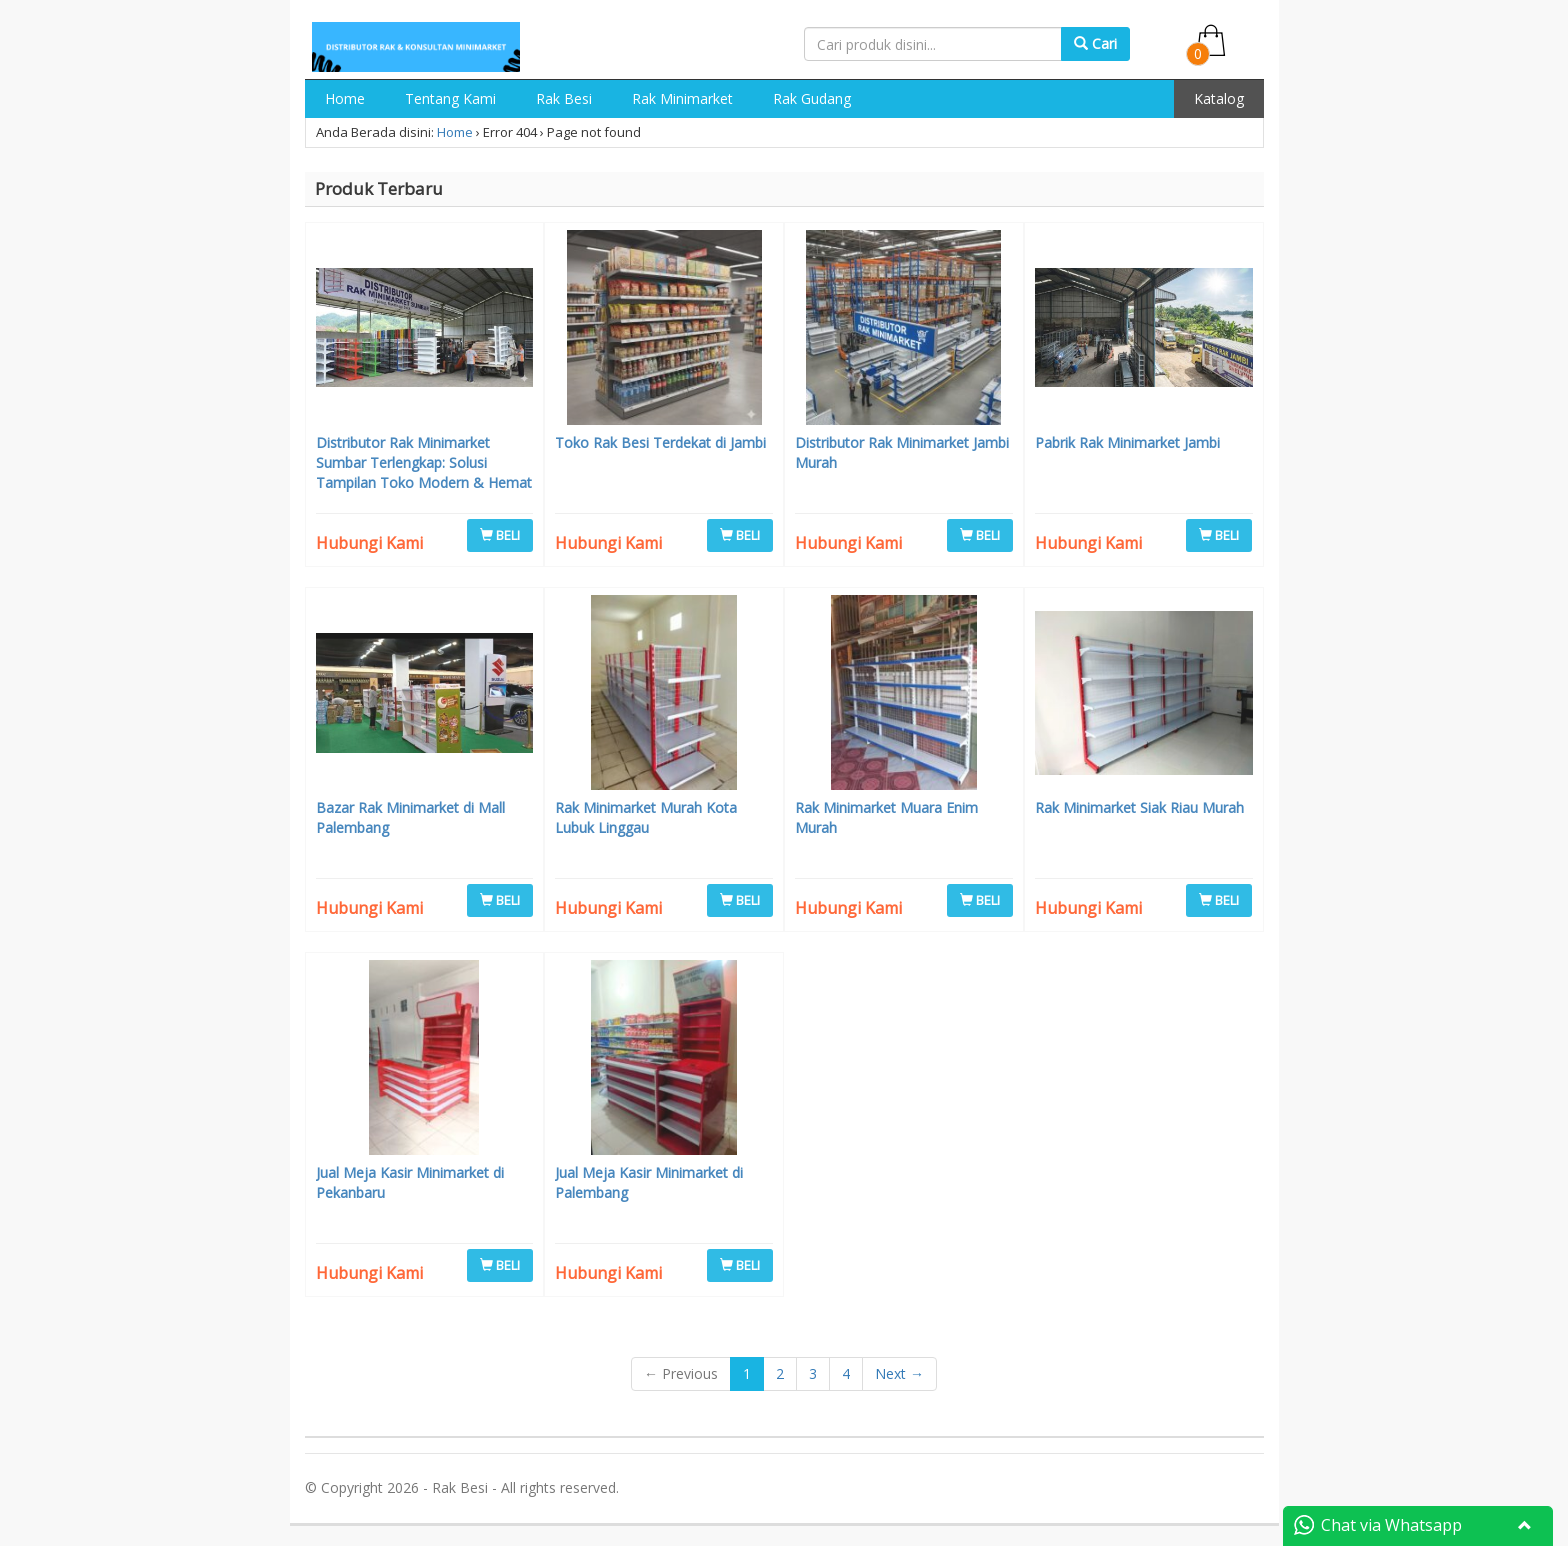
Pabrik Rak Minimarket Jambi (1127, 442)
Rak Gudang (812, 98)
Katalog (1219, 98)
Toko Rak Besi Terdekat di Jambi (660, 442)
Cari (1095, 43)
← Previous (681, 1373)
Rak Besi (564, 98)
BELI (500, 535)
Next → (899, 1373)
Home (345, 98)
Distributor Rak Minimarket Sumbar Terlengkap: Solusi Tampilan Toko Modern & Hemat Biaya (424, 472)
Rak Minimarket (682, 98)
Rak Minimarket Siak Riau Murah (1139, 807)
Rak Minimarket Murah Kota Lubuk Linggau (646, 817)
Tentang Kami (450, 98)
